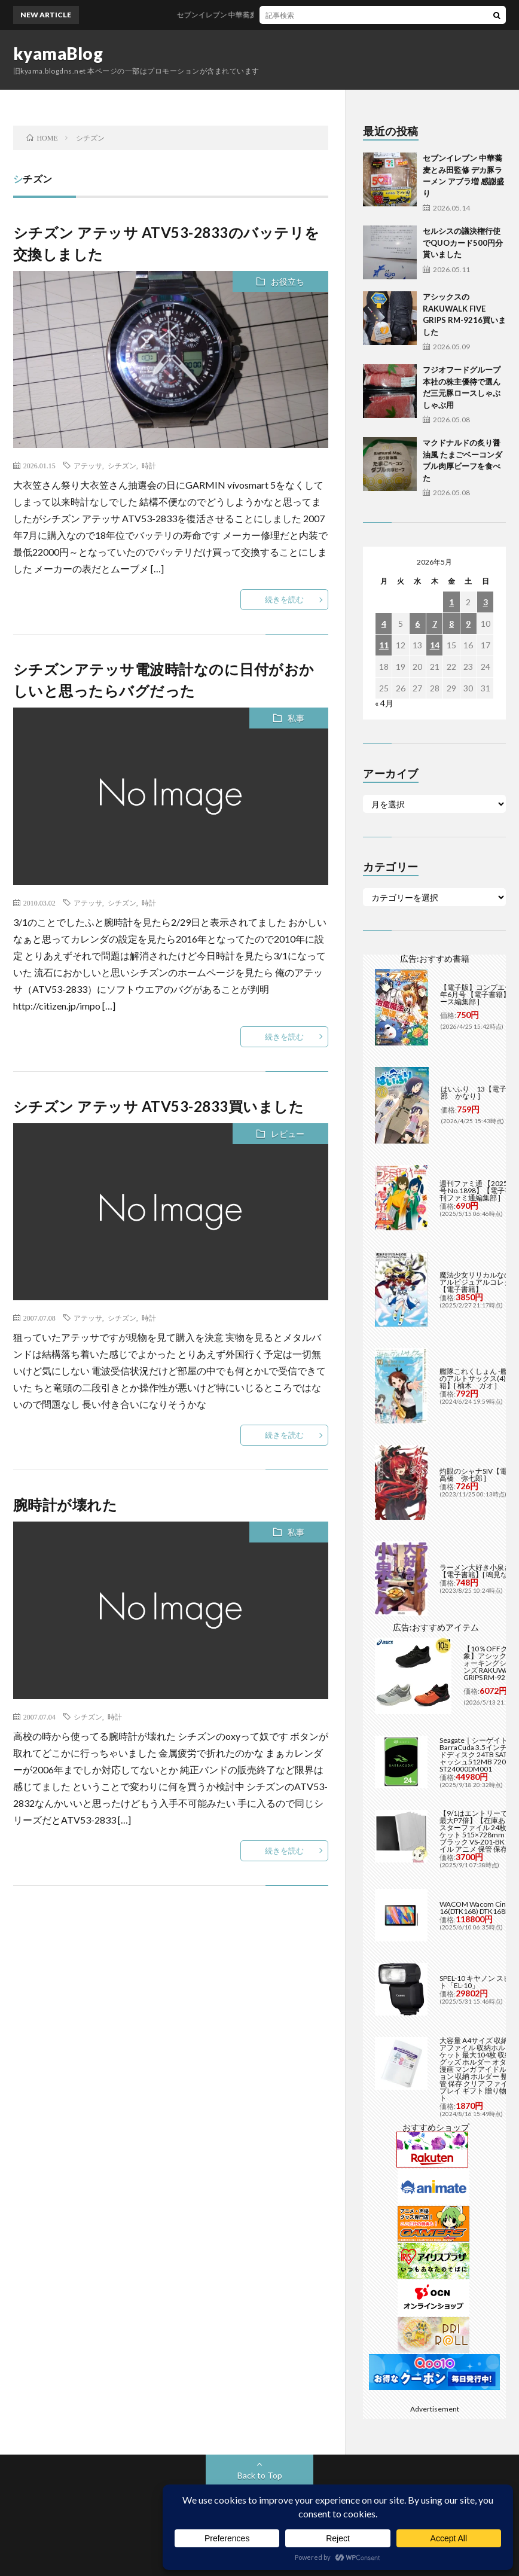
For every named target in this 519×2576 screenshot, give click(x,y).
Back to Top (259, 2475)
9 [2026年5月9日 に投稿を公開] (468, 623)
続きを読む (284, 599)
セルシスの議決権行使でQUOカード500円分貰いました (463, 242)
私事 (296, 718)
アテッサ (88, 465)
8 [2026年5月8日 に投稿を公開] (451, 623)
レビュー (287, 1134)
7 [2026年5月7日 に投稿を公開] (434, 623)
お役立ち (287, 281)
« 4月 (384, 703)
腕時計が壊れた (65, 1504)
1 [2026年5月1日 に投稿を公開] (451, 602)
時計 (149, 465)
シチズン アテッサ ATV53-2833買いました (158, 1106)
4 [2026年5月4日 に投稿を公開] (383, 623)
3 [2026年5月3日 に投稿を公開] (485, 602)
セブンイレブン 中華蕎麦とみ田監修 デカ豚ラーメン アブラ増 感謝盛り (315, 14)
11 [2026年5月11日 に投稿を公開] (384, 645)
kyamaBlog (58, 53)
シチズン (122, 465)
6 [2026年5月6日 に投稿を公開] (417, 623)
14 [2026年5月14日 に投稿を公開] (434, 645)
